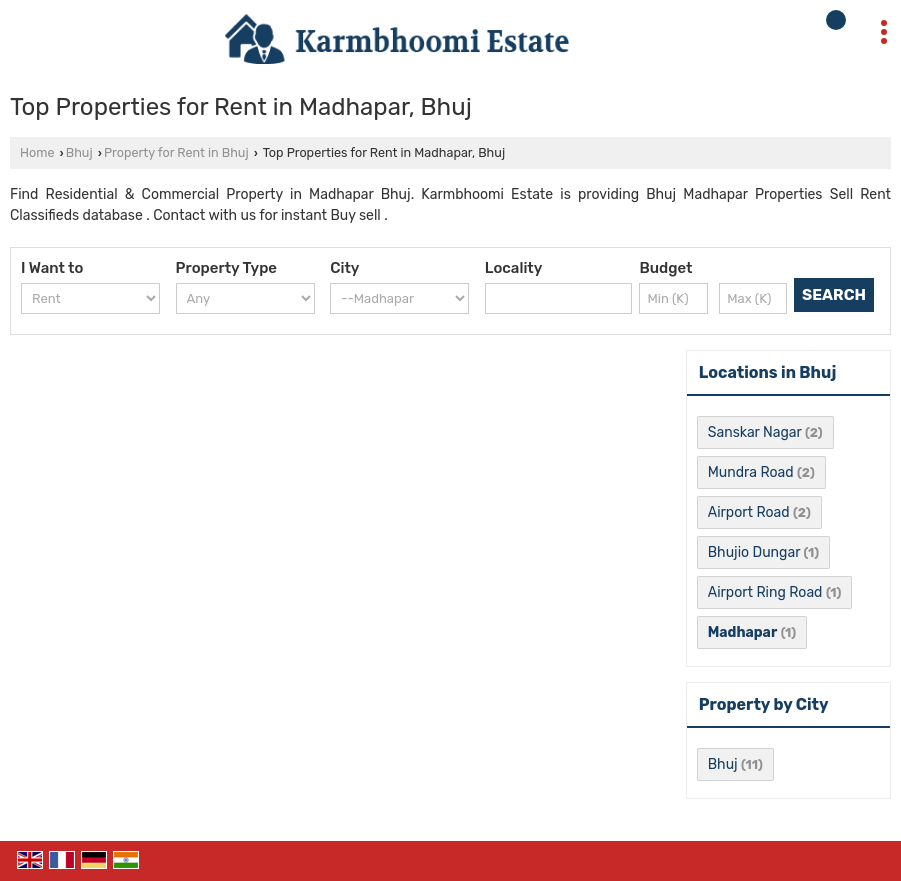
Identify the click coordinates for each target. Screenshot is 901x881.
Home (37, 152)
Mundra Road (751, 472)
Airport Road (749, 512)
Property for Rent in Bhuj (176, 152)
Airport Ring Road (765, 592)
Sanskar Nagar (755, 432)
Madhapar (742, 632)
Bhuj (79, 152)
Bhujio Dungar (754, 552)
